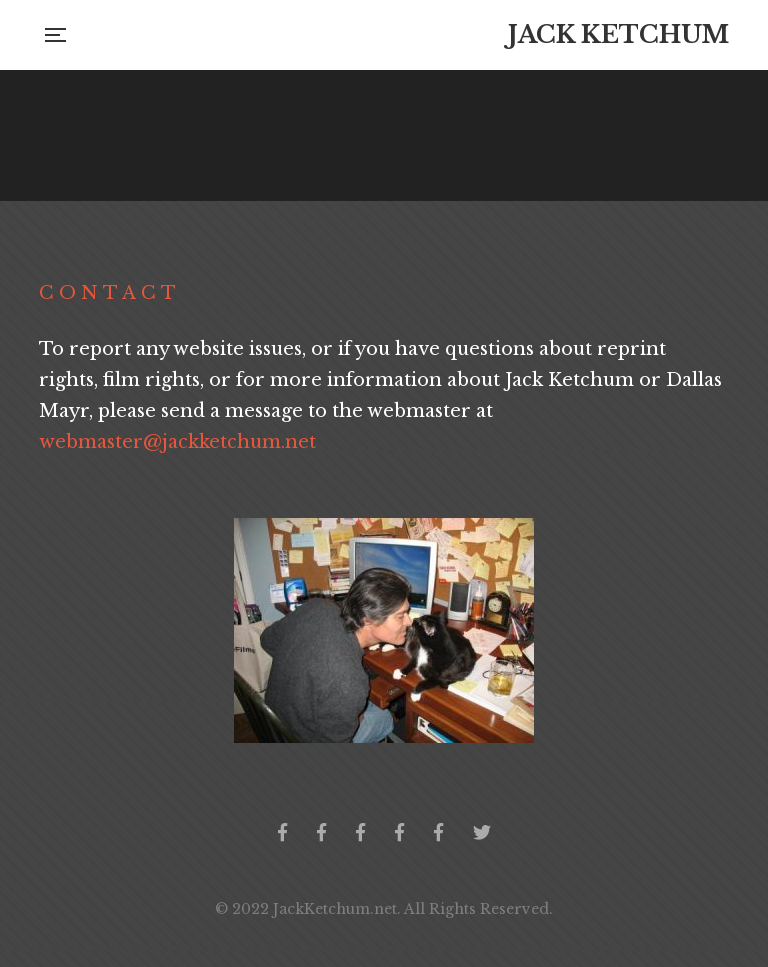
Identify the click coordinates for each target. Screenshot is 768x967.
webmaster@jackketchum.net (177, 442)
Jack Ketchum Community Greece (399, 832)
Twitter (482, 832)
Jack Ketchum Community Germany (360, 832)
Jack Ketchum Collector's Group (321, 832)
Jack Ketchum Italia (438, 832)
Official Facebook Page (282, 832)
